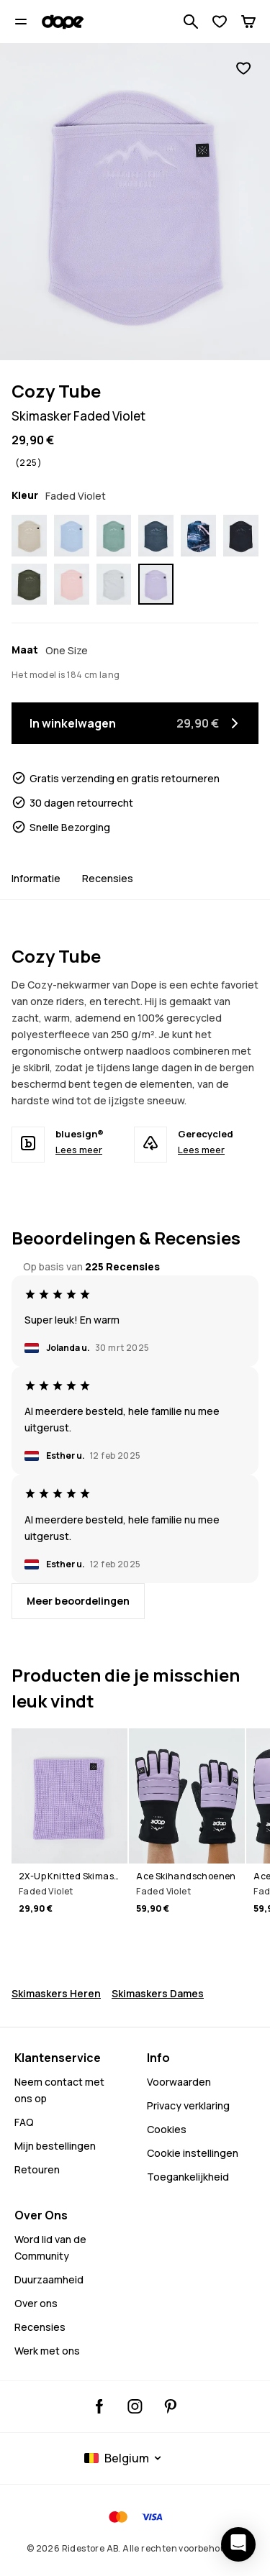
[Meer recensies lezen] (78, 1601)
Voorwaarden (179, 2082)
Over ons (36, 2303)
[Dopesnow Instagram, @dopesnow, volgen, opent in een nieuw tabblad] (135, 2406)
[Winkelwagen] (248, 21)
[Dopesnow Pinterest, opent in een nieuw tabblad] (170, 2406)
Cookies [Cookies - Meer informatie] (166, 2129)
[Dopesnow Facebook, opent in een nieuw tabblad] (99, 2406)
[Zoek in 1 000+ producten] (190, 21)
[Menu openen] (21, 21)
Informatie (36, 878)
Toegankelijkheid (188, 2176)
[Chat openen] (238, 2544)
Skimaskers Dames (158, 1993)
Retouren (37, 2169)
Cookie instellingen (192, 2153)
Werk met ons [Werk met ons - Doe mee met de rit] (47, 2350)
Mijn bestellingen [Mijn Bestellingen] (55, 2146)
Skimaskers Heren (56, 1993)
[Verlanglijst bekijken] (219, 21)
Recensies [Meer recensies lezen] (40, 2327)
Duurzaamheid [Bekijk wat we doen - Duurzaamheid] (49, 2279)
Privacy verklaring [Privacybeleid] (188, 2105)
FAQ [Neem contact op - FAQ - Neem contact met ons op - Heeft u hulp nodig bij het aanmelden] (24, 2122)
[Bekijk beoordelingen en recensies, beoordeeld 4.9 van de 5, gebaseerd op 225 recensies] (27, 463)
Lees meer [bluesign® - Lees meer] (78, 1149)
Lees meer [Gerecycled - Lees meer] (201, 1149)
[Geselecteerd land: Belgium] (124, 2458)
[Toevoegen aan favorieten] (243, 68)
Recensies (107, 878)
